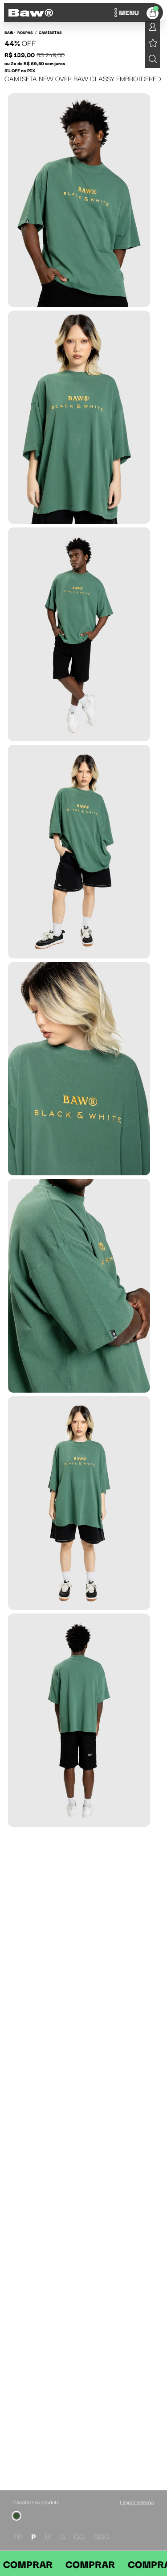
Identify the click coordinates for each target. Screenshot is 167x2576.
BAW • (10, 32)
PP (17, 2536)
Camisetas (50, 32)
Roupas (25, 32)
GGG (102, 2536)
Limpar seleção (137, 2501)
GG (79, 2536)
